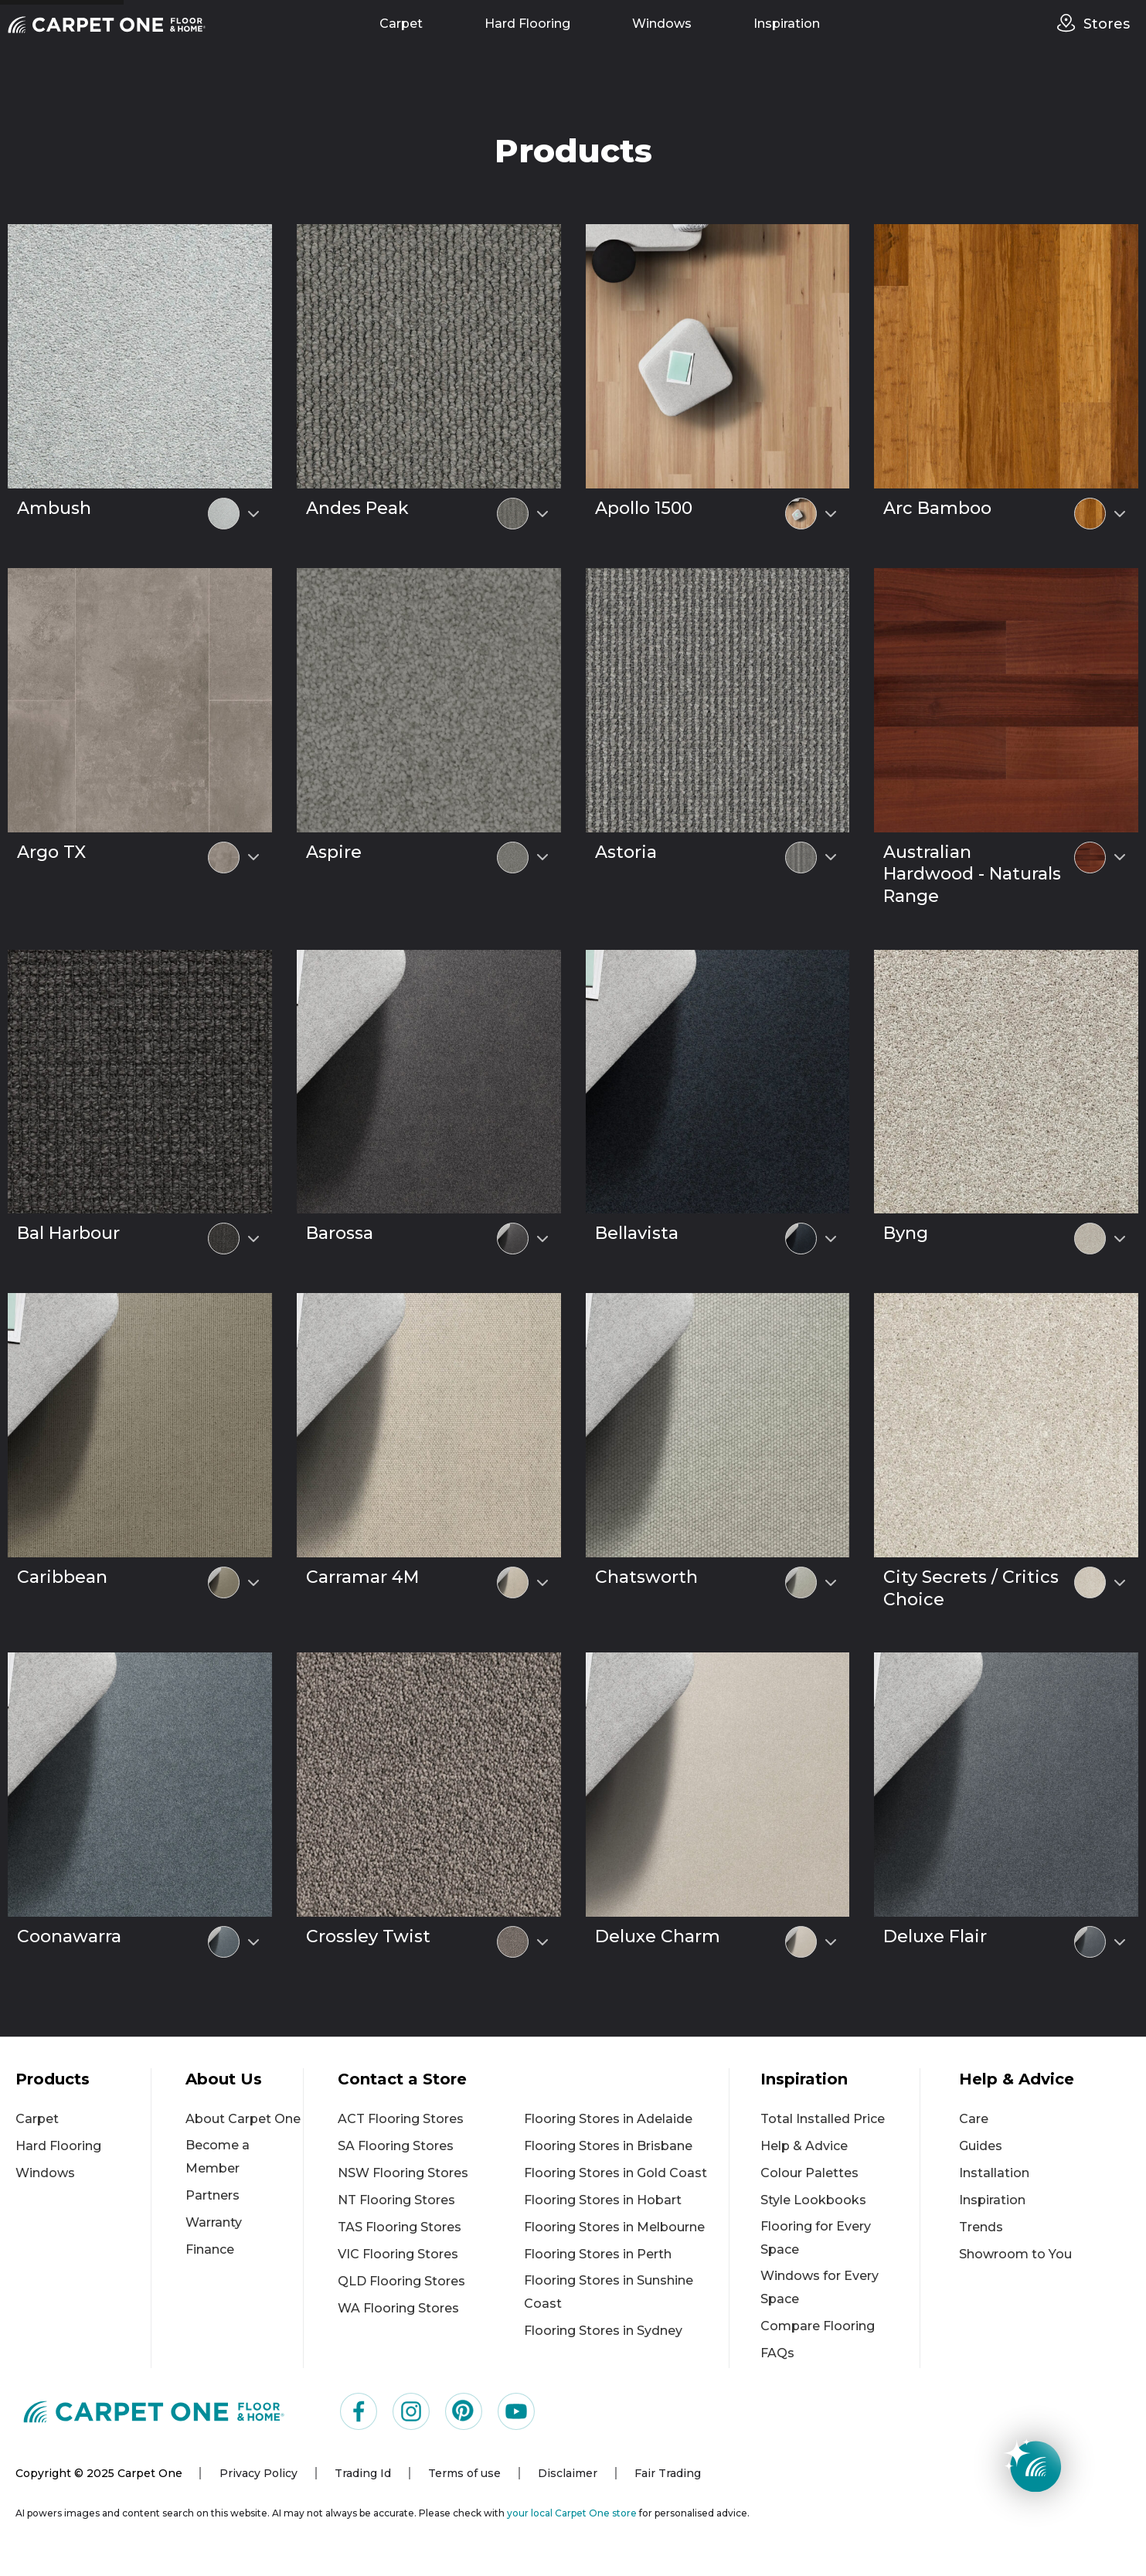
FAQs (777, 2353)
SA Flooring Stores (396, 2146)
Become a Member (217, 2157)
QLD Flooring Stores (401, 2281)
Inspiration (786, 23)
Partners (212, 2195)
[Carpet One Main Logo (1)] (154, 2411)
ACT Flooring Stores (401, 2119)
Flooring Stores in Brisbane (608, 2146)
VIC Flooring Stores (398, 2254)
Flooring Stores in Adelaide (608, 2119)
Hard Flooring (527, 23)
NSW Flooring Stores (403, 2173)
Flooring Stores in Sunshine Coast (608, 2292)
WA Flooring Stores (398, 2308)
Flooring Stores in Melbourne (614, 2227)
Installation (994, 2173)
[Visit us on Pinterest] (463, 2411)
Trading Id (363, 2473)
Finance (209, 2249)
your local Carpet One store (572, 2513)
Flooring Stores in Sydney (603, 2330)
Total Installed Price (822, 2119)
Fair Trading (667, 2473)
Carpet (401, 23)
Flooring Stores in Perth (598, 2254)
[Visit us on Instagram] (411, 2411)
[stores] (1070, 23)
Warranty (213, 2222)
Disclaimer (567, 2473)
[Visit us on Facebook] (358, 2411)
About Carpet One (243, 2119)
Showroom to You (1015, 2254)
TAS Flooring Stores (399, 2227)
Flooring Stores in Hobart (603, 2200)
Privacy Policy (258, 2473)
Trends (981, 2227)
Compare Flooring (817, 2326)
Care (973, 2119)
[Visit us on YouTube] (516, 2411)
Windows (662, 23)
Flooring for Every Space (815, 2238)
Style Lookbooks (813, 2200)
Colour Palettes (809, 2173)
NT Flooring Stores (396, 2200)
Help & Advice (804, 2146)
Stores (1106, 23)
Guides (980, 2146)
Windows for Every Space (819, 2287)
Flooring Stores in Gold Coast (615, 2173)
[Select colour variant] (253, 514)
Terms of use (464, 2473)
